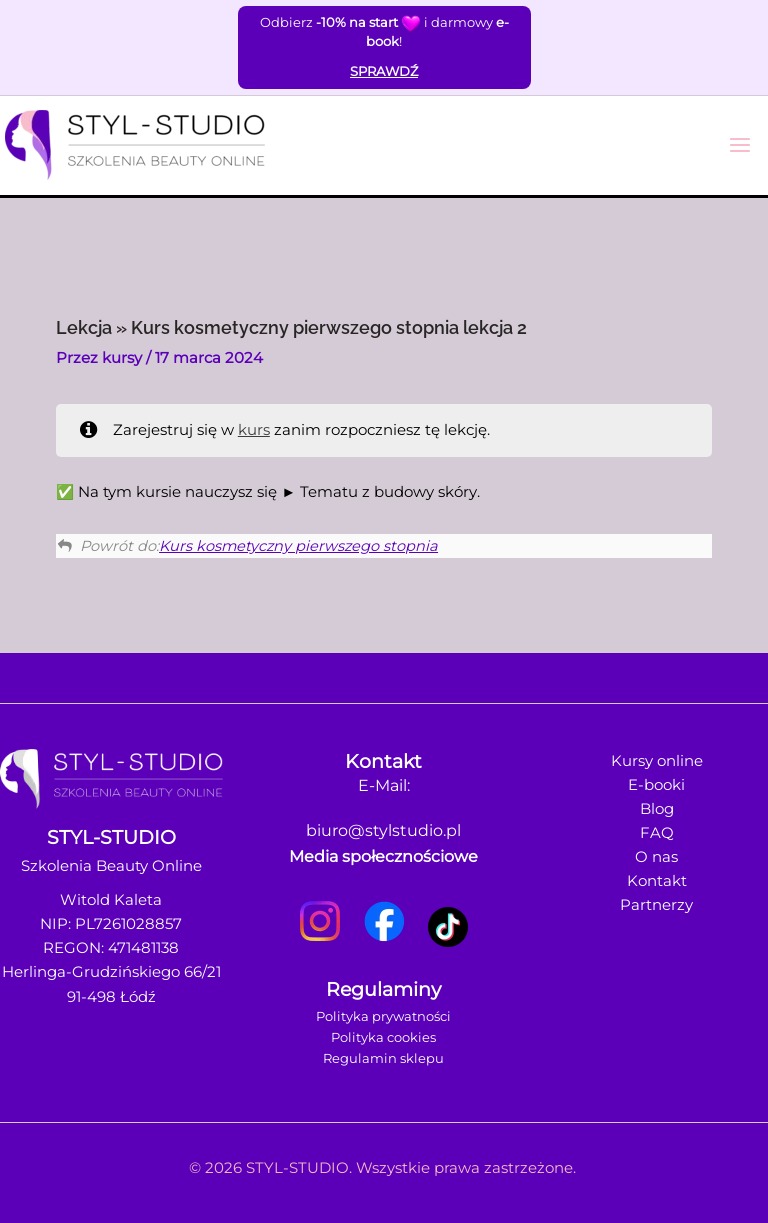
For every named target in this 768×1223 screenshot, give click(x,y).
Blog (657, 809)
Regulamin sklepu (383, 1058)
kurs (254, 430)
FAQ (657, 833)
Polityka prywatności (383, 1016)
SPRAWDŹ (384, 71)
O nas (656, 857)
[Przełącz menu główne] (740, 145)
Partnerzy (656, 905)
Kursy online (657, 761)
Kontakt (657, 881)
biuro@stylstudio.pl (383, 830)
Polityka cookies (383, 1037)
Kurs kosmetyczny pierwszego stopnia (298, 546)
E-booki (656, 785)
